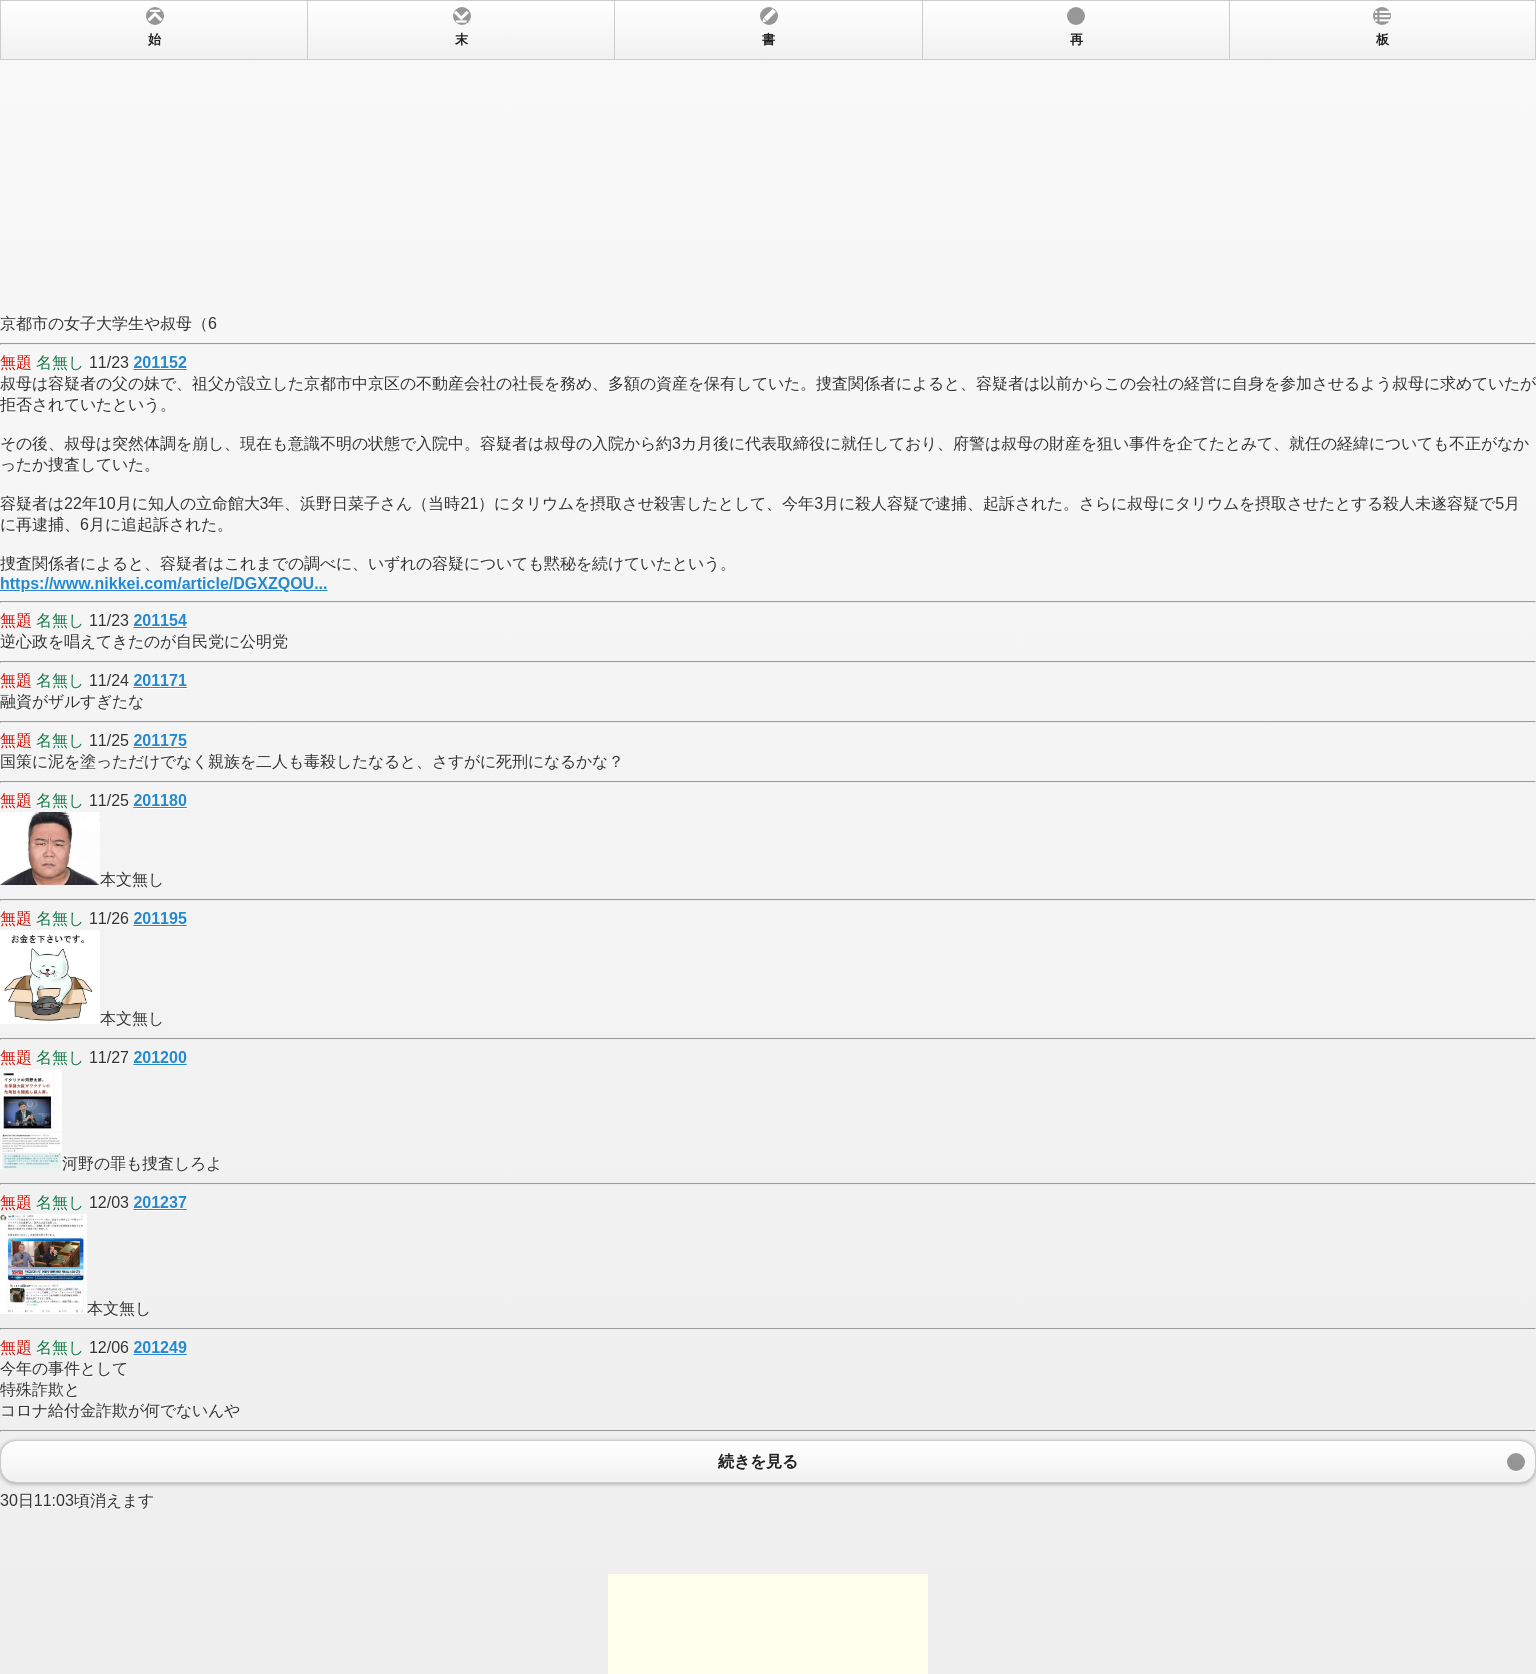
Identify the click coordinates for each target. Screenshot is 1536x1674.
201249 (159, 1347)
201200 (159, 1057)
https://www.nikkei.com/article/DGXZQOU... (163, 583)
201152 (159, 362)
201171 (159, 680)
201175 (159, 740)
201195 (159, 918)
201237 (159, 1202)
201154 (159, 620)
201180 (159, 800)
